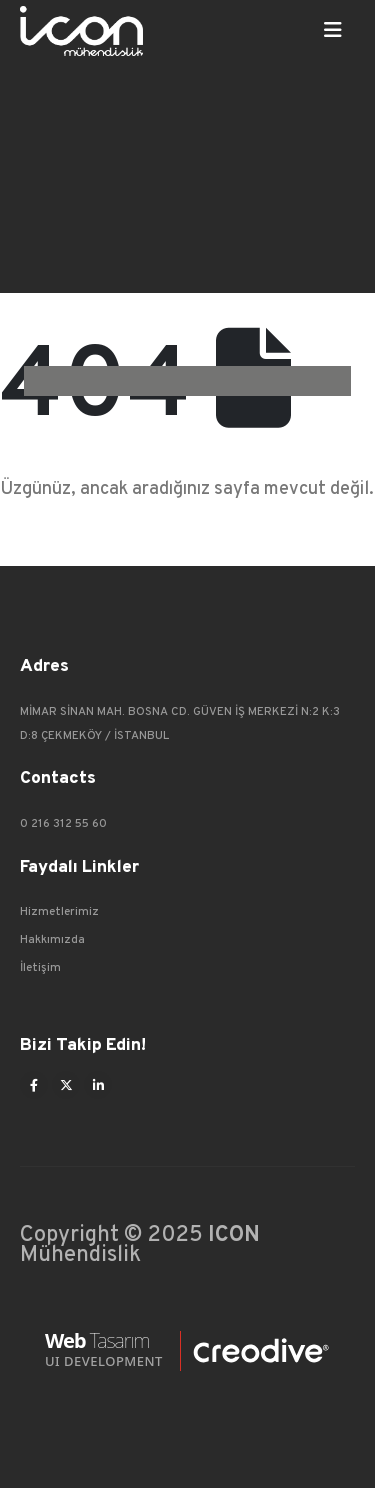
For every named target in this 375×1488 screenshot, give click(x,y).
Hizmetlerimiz (59, 912)
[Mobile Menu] (333, 31)
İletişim (40, 968)
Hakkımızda (52, 940)
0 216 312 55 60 (63, 824)
